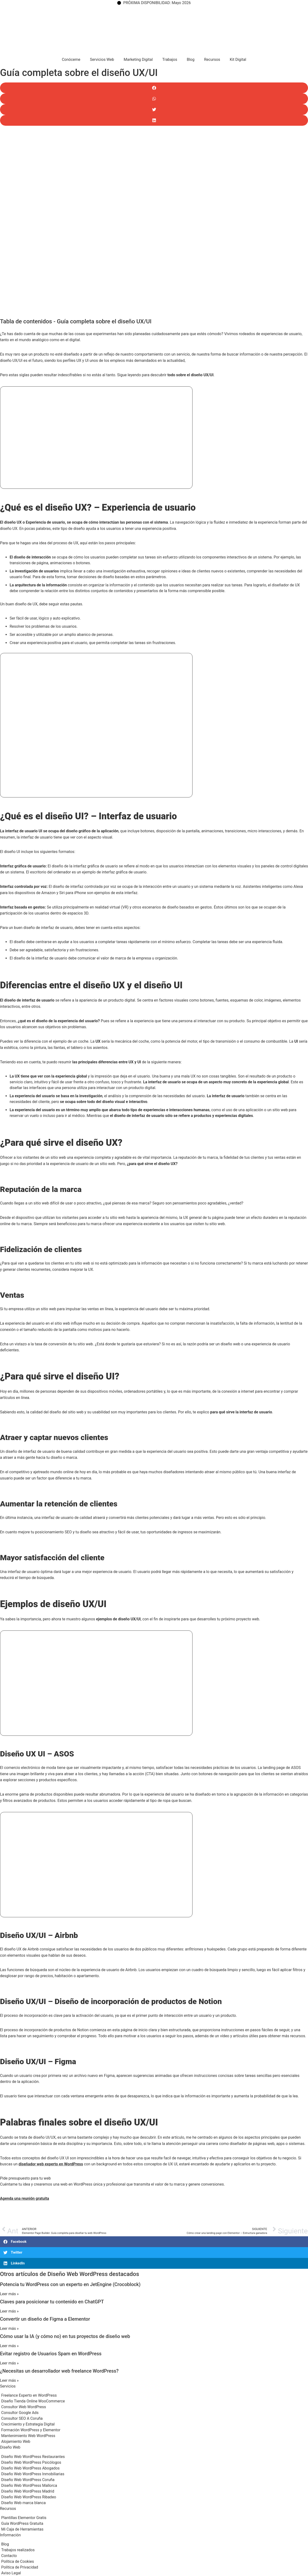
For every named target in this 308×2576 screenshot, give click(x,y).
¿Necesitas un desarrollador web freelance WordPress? (59, 2371)
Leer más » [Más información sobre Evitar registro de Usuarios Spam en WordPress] (9, 2363)
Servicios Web (102, 59)
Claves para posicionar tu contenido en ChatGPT (52, 2302)
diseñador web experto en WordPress (51, 2164)
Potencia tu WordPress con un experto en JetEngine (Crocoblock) (70, 2284)
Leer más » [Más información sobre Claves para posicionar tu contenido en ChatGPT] (9, 2311)
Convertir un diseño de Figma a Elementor (45, 2319)
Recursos (212, 59)
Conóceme (71, 59)
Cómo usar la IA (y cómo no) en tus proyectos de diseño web (65, 2336)
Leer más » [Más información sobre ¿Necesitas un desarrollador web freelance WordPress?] (9, 2380)
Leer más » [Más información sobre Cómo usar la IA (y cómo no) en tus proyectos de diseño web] (9, 2346)
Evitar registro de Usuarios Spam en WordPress (51, 2354)
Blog (190, 59)
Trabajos (169, 59)
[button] (154, 87)
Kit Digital (238, 59)
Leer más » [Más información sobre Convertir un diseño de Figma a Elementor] (9, 2328)
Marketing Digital (138, 59)
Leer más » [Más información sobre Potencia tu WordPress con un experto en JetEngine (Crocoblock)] (9, 2294)
